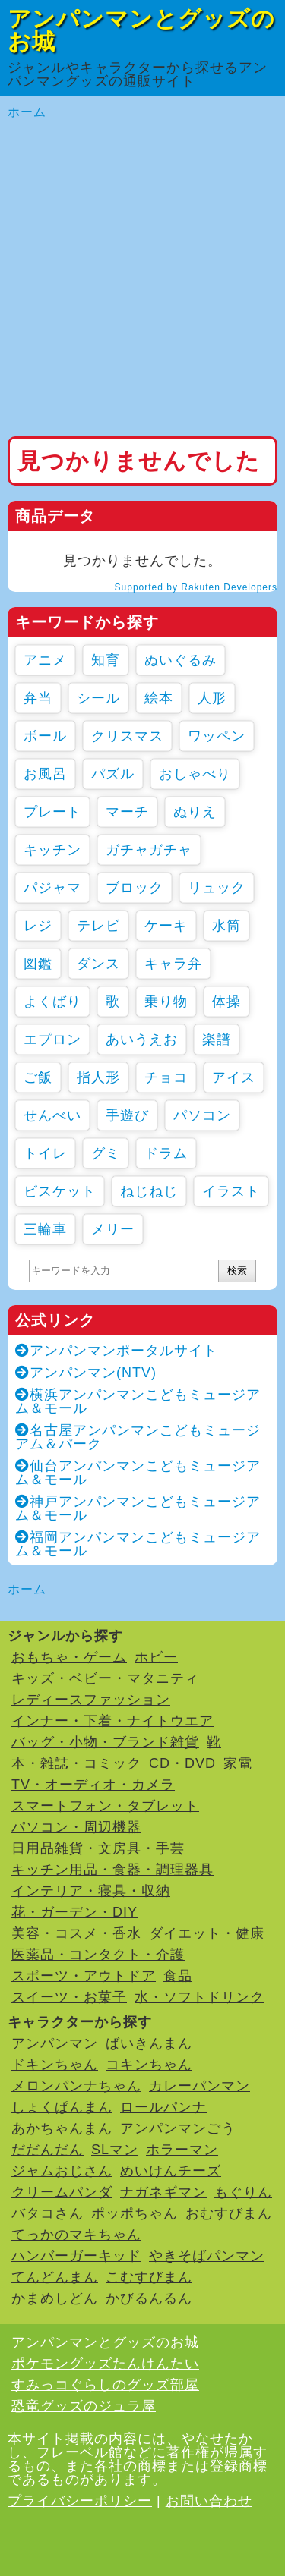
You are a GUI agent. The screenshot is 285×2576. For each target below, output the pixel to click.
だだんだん (47, 2149)
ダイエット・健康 (206, 1933)
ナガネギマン (163, 2192)
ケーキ (166, 925)
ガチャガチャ (149, 849)
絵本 (158, 698)
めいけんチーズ (170, 2170)
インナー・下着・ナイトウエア (112, 1720)
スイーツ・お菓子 (69, 1997)
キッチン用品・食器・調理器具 (112, 1869)
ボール (45, 736)
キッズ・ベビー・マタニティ (105, 1678)
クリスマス (127, 736)
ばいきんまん (149, 2043)
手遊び (127, 1115)
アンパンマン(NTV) (86, 1372)
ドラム (166, 1153)
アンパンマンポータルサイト (116, 1350)
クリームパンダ (61, 2192)
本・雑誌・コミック (76, 1763)
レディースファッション (90, 1699)
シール (98, 698)
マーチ (127, 811)
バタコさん (47, 2213)
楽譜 (216, 1039)
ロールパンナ (163, 2107)
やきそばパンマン (206, 2255)
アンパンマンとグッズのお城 (141, 30)
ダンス (98, 963)
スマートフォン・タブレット (105, 1805)
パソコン (202, 1115)
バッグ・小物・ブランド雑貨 (105, 1742)
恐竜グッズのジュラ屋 (83, 2406)
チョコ (166, 1077)
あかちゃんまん (61, 2128)
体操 (226, 1001)
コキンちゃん (149, 2064)
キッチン (52, 849)
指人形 (98, 1077)
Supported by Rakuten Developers (196, 587)
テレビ (98, 925)
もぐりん (243, 2192)
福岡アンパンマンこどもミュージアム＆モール (138, 1544)
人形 (212, 698)
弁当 (38, 698)
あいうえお (142, 1039)
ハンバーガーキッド (76, 2255)
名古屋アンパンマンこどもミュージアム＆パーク (138, 1437)
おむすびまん (228, 2213)
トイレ (45, 1153)
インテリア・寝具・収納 (90, 1890)
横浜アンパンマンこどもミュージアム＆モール (138, 1401)
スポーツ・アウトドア (83, 1975)
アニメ (45, 660)
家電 (237, 1763)
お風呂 (45, 774)
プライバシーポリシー (80, 2500)
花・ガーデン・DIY (74, 1912)
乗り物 (166, 1001)
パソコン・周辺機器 (76, 1827)
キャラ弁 (173, 963)
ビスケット (60, 1191)
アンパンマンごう (178, 2128)
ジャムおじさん (61, 2170)
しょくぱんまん (61, 2107)
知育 (105, 660)
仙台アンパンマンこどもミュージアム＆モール (138, 1472)
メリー (113, 1229)
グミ (105, 1153)
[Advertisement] (142, 279)
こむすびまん (149, 2277)
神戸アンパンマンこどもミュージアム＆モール (138, 1508)
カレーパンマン (199, 2085)
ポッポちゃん (134, 2213)
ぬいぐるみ (180, 660)
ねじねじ (149, 1191)
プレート (52, 811)
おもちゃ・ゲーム (69, 1657)
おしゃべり (195, 774)
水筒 (226, 925)
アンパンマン (54, 2043)
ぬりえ (195, 811)
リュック (216, 887)
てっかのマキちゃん (76, 2234)
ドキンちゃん (54, 2064)
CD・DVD (182, 1763)
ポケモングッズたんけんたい (105, 2363)
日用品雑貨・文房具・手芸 (98, 1848)
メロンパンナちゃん (76, 2085)
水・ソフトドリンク (199, 1997)
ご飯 (38, 1077)
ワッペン (216, 736)
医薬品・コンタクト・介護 (98, 1954)
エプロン (52, 1039)
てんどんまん (54, 2277)
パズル (113, 774)
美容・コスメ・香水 (76, 1933)
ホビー (156, 1657)
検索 (237, 1270)
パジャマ (52, 887)
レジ (38, 925)
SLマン (114, 2149)
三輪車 (45, 1229)
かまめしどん (54, 2298)
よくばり (52, 1001)
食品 (177, 1975)
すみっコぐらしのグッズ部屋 (105, 2384)
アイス (233, 1077)
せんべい (52, 1115)
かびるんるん (149, 2298)
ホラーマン (182, 2149)
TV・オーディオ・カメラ (93, 1784)
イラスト (231, 1191)
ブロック (134, 887)
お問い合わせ (209, 2500)
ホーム (27, 111)
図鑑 (38, 963)
